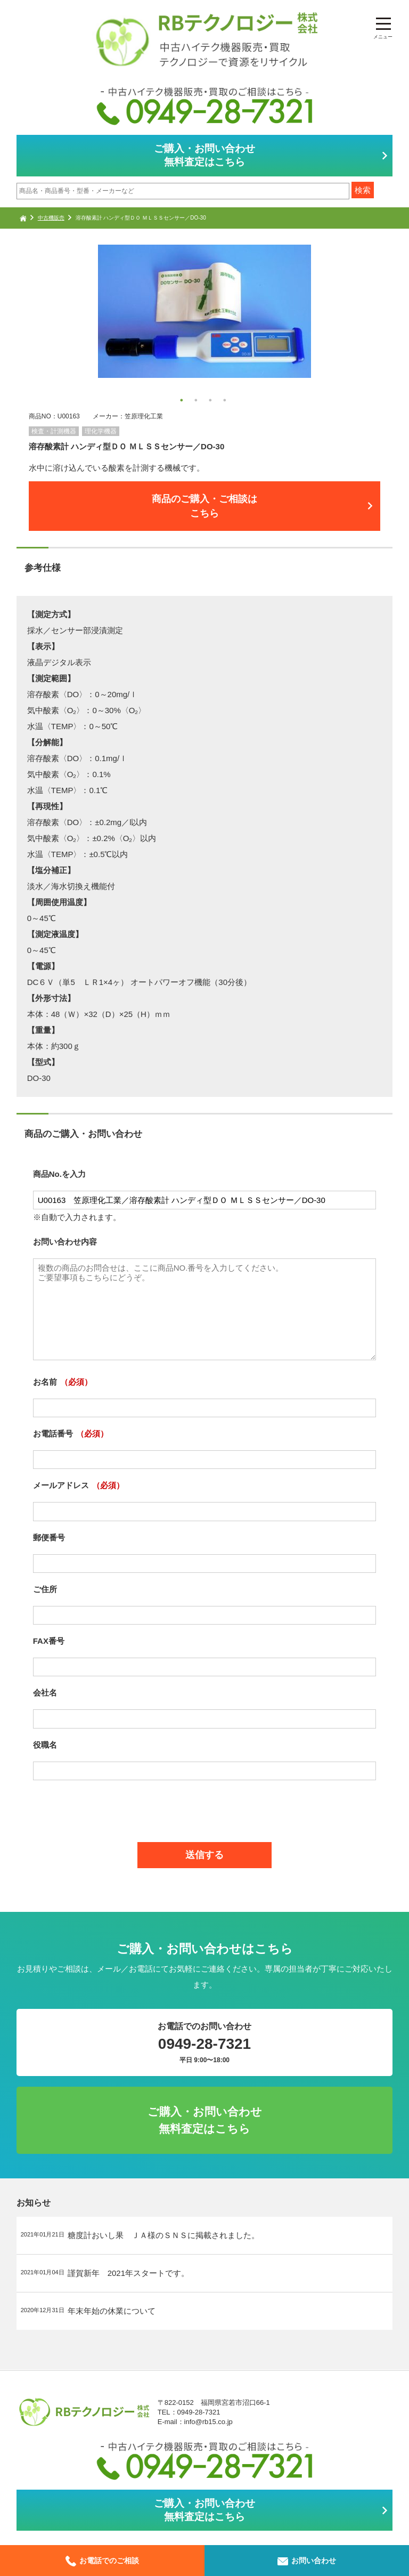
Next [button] (34, 327)
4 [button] (226, 402)
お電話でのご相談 (102, 2560)
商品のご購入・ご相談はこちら (204, 506)
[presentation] (204, 1805)
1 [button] (183, 402)
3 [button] (212, 402)
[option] (205, 311)
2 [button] (197, 402)
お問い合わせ (306, 2560)
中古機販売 (51, 218)
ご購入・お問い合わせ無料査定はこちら (204, 155)
